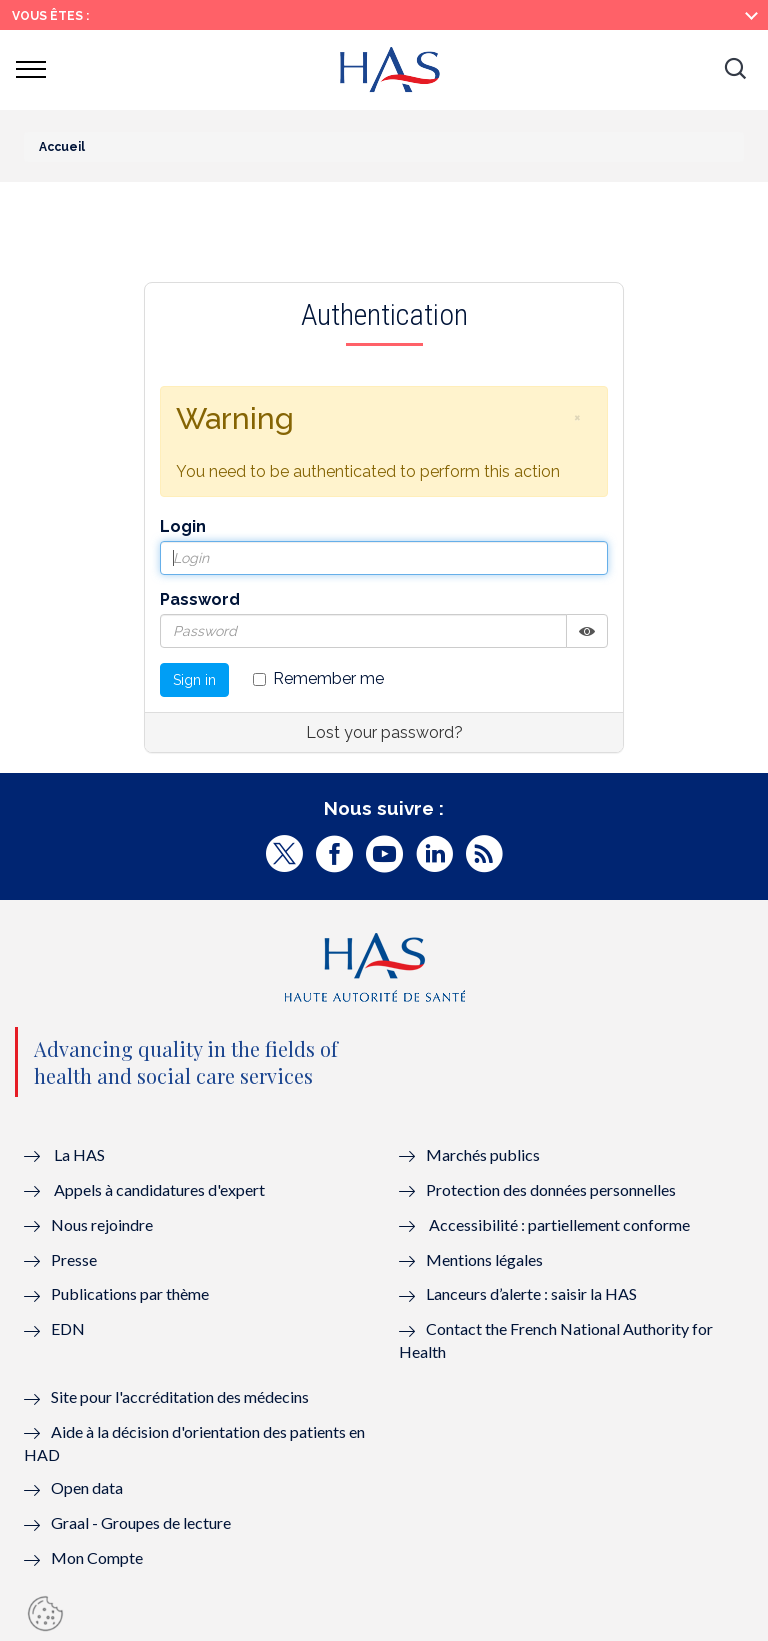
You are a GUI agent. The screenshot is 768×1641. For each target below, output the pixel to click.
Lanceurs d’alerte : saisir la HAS (531, 1293)
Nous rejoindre (102, 1224)
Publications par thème (130, 1293)
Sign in (194, 680)
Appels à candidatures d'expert (159, 1189)
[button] (735, 70)
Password (200, 599)
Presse (74, 1259)
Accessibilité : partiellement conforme (559, 1224)
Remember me (318, 678)
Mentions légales (484, 1259)
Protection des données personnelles (551, 1189)
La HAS (79, 1154)
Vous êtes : (50, 16)
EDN (68, 1328)
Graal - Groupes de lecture (141, 1522)
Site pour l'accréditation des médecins (180, 1396)
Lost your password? (384, 732)
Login (183, 526)
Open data (87, 1487)
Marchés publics (484, 1154)
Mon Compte (97, 1557)
